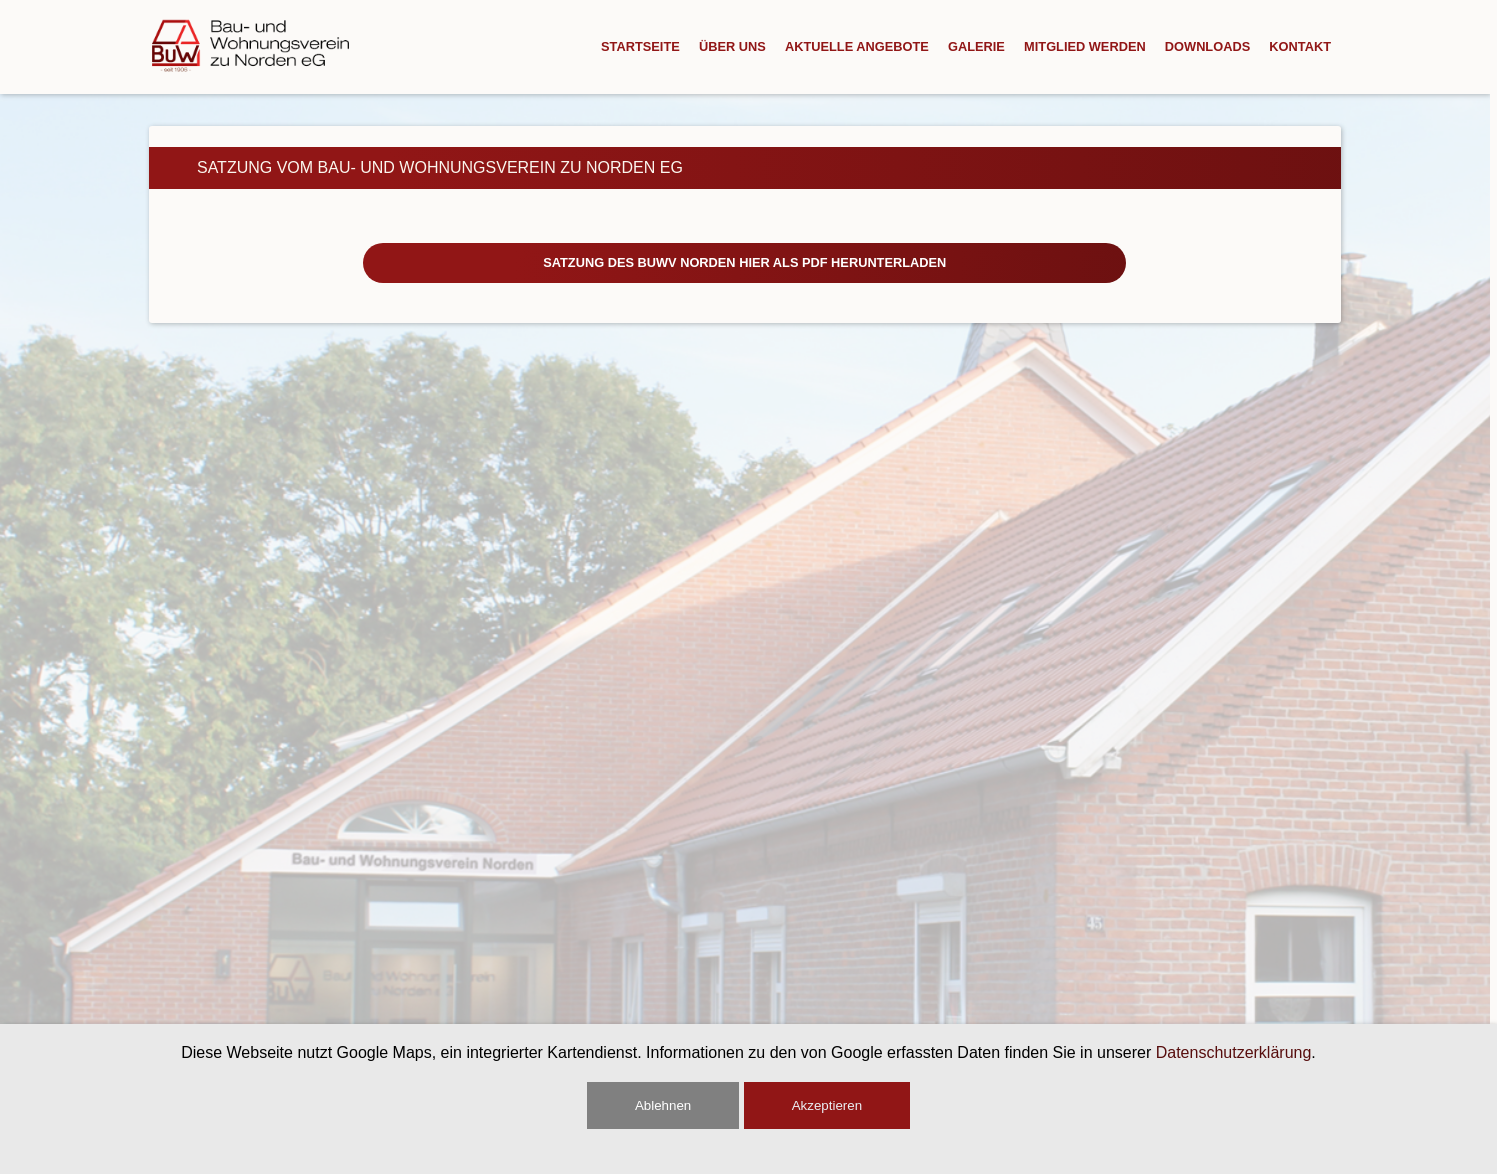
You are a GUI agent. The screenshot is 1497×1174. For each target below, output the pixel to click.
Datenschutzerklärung (1234, 1052)
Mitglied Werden (1085, 46)
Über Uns (732, 46)
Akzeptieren (827, 1105)
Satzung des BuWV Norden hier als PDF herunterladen (744, 262)
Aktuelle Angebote (857, 46)
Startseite (640, 46)
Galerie (976, 46)
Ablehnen (663, 1105)
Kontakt (1300, 46)
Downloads (1207, 46)
